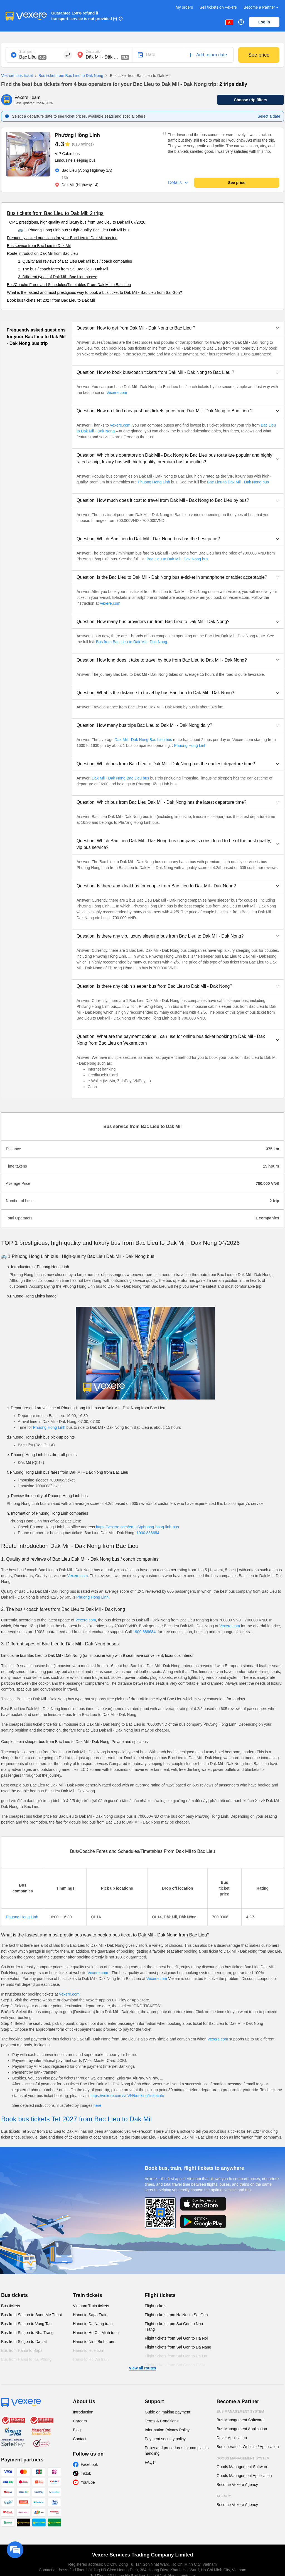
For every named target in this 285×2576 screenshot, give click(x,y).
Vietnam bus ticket (17, 75)
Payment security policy (165, 2439)
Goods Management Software (242, 2466)
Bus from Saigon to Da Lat (24, 2341)
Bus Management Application (242, 2429)
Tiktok (86, 2473)
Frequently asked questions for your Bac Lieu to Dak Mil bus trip (62, 238)
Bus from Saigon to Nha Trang (27, 2332)
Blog (77, 2430)
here (97, 2105)
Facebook (89, 2464)
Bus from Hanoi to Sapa (22, 2350)
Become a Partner (261, 7)
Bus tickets (14, 2295)
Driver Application (232, 2437)
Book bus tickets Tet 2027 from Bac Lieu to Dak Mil (51, 300)
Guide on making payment (167, 2412)
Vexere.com (116, 392)
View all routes (142, 2368)
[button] (178, 328)
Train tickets (87, 2295)
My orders (184, 7)
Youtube (88, 2482)
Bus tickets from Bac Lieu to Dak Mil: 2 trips (55, 213)
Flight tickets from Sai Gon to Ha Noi (176, 2338)
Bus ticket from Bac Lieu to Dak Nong (68, 76)
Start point (27, 52)
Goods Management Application (244, 2475)
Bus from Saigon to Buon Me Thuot (31, 2315)
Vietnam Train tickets (91, 2306)
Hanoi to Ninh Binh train (93, 2341)
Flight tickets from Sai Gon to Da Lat (176, 2356)
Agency (224, 2496)
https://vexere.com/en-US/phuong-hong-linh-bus (137, 1527)
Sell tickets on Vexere (218, 7)
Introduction (83, 2412)
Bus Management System (240, 2411)
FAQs (149, 2462)
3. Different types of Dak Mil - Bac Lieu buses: (57, 277)
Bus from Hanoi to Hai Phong (26, 2359)
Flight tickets (160, 2295)
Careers (80, 2421)
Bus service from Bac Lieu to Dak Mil (39, 245)
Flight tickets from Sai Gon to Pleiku (176, 2365)
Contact (79, 2439)
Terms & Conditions (161, 2421)
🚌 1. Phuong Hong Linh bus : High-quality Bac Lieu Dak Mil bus (73, 230)
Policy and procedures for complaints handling (177, 2451)
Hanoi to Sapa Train (90, 2315)
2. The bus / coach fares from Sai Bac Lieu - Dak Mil (63, 269)
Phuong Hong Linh (154, 482)
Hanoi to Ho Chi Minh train (96, 2332)
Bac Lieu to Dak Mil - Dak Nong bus (237, 482)
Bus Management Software (240, 2420)
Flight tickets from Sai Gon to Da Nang (178, 2347)
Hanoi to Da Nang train (92, 2323)
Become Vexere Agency (237, 2484)
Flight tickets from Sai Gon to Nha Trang (174, 2326)
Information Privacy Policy (167, 2430)
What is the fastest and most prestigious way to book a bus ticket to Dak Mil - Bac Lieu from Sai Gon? (94, 292)
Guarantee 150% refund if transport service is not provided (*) (84, 16)
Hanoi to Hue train (88, 2350)
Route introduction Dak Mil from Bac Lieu (42, 253)
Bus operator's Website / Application (248, 2446)
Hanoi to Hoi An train (91, 2359)
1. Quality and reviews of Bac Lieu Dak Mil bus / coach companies (75, 261)
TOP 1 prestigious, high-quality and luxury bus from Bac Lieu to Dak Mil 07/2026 (76, 222)
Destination (94, 52)
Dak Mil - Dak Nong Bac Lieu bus (143, 739)
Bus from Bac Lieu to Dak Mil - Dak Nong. (132, 642)
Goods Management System (243, 2458)
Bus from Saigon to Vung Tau (26, 2323)
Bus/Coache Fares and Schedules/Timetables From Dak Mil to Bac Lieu (69, 284)
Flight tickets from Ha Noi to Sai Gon (176, 2315)
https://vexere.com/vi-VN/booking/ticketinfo (127, 2095)
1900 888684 (147, 1533)
